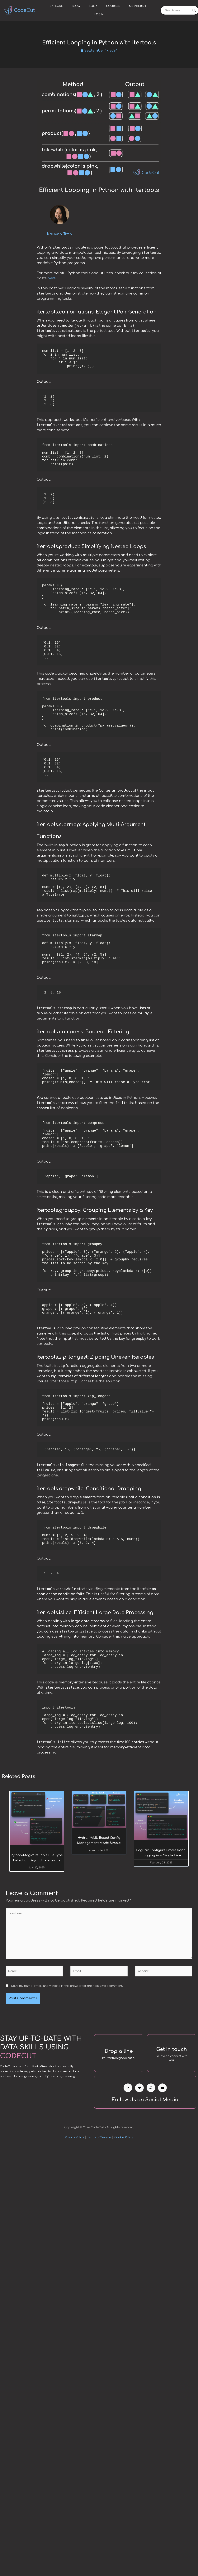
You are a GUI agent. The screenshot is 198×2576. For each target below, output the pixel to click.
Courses (113, 6)
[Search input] (178, 10)
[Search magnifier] (194, 10)
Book (93, 6)
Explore (56, 6)
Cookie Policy (123, 2137)
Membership (138, 6)
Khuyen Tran (59, 234)
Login (99, 14)
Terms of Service (99, 2137)
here (52, 278)
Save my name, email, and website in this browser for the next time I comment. (67, 1986)
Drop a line (119, 2051)
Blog (76, 6)
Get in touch (171, 2049)
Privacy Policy (74, 2137)
